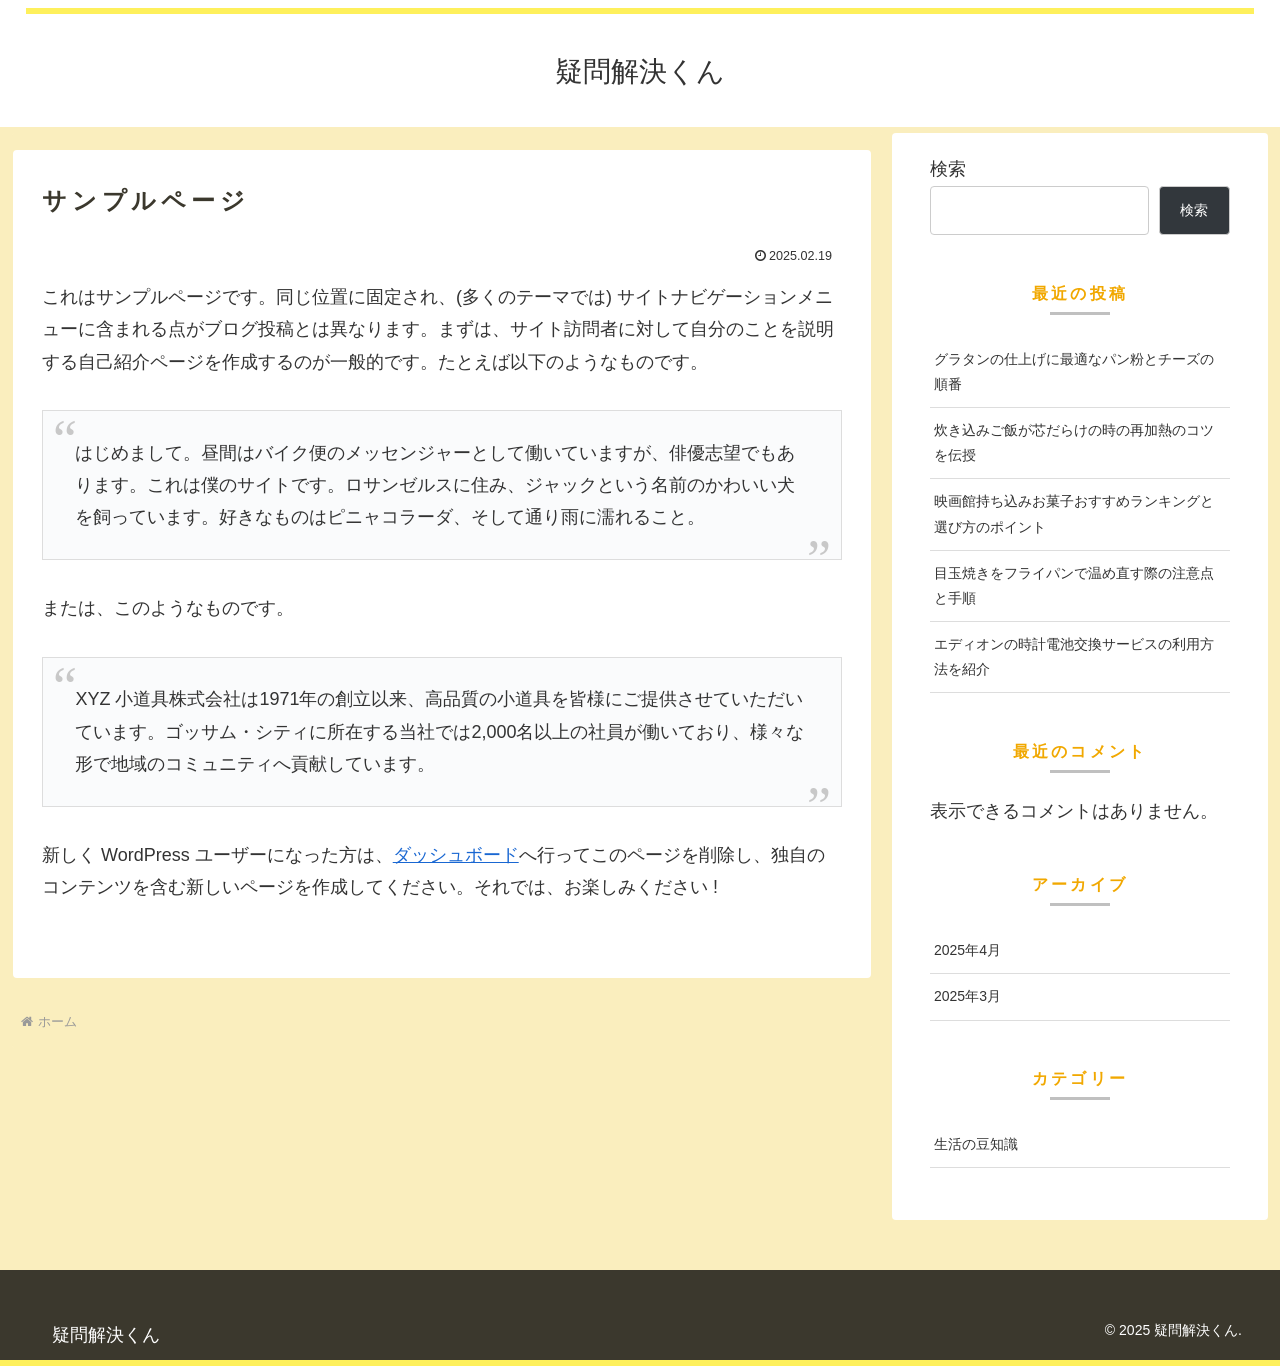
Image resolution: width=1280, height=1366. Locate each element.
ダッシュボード (456, 855)
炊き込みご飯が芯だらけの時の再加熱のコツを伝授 (1074, 442)
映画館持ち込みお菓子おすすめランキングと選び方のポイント (1074, 513)
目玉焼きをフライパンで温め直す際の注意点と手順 (1074, 585)
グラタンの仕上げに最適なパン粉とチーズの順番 (1074, 371)
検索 (948, 169)
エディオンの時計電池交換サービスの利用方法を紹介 (1074, 656)
